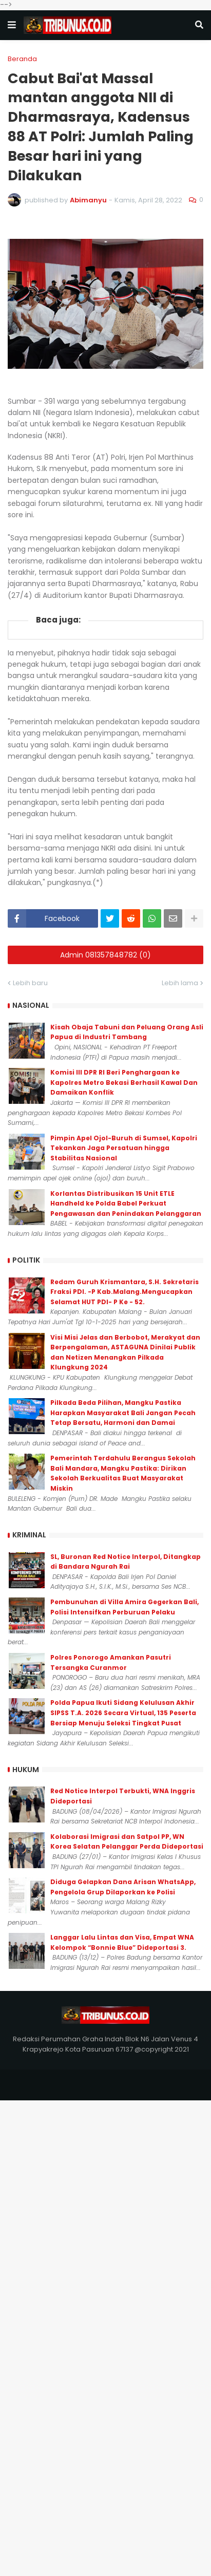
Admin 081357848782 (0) (105, 955)
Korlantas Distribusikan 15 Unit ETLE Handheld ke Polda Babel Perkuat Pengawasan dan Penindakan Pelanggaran (125, 1203)
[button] (12, 25)
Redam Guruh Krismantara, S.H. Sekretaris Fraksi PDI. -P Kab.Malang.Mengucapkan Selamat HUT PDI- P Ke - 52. (124, 1291)
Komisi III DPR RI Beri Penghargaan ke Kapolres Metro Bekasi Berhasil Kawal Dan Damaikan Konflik (124, 1082)
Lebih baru (30, 983)
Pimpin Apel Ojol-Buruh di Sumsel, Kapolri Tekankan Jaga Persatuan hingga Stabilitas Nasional (123, 1148)
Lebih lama (180, 983)
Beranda (22, 59)
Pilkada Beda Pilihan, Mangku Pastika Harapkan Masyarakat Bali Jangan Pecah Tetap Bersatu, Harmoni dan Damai (123, 1412)
